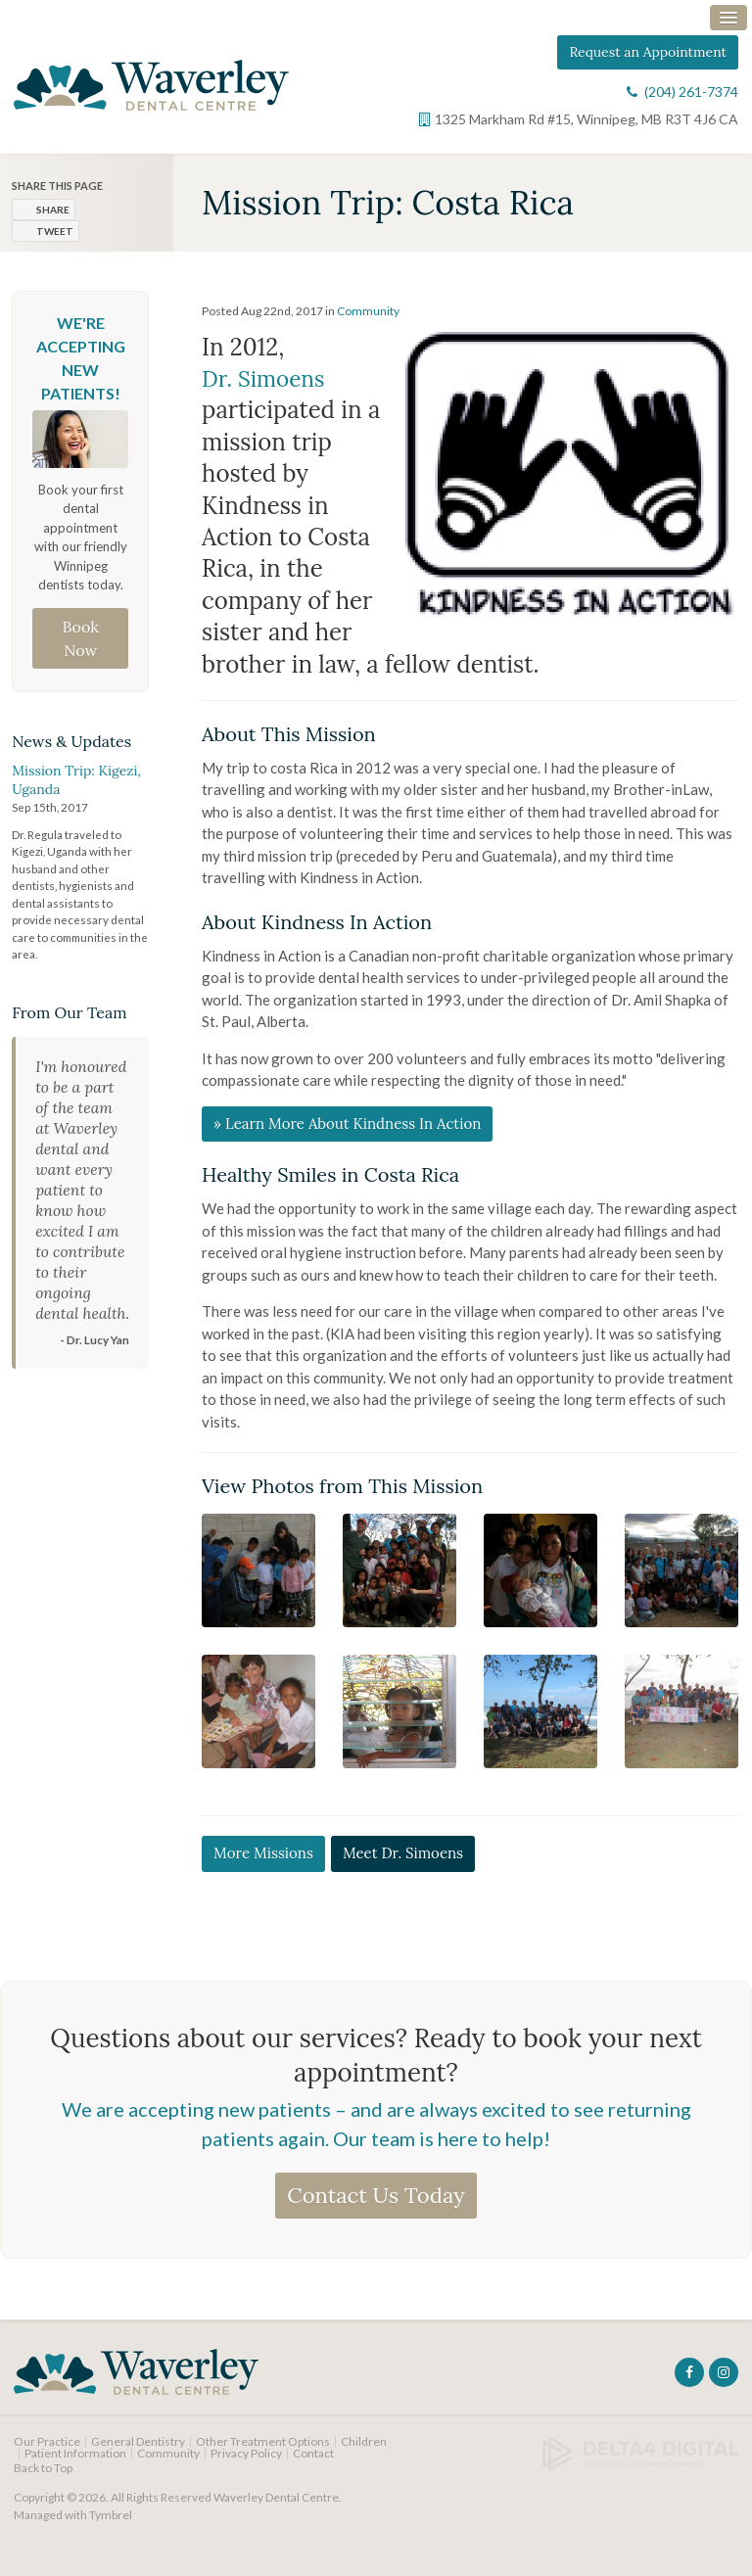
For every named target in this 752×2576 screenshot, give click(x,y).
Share (53, 220)
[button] (258, 1580)
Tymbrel (110, 2525)
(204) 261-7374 (691, 100)
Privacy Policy (246, 2464)
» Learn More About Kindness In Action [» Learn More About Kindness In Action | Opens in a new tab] (347, 1134)
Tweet (54, 242)
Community (368, 321)
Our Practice (47, 2452)
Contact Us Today (375, 2206)
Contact (313, 2464)
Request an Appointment (648, 61)
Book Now (81, 649)
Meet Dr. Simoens (403, 1864)
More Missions (263, 1864)
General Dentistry (138, 2452)
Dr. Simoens (267, 389)
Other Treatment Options (263, 2452)
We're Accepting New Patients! (80, 368)
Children (364, 2452)
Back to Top (43, 2478)
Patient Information (75, 2464)
